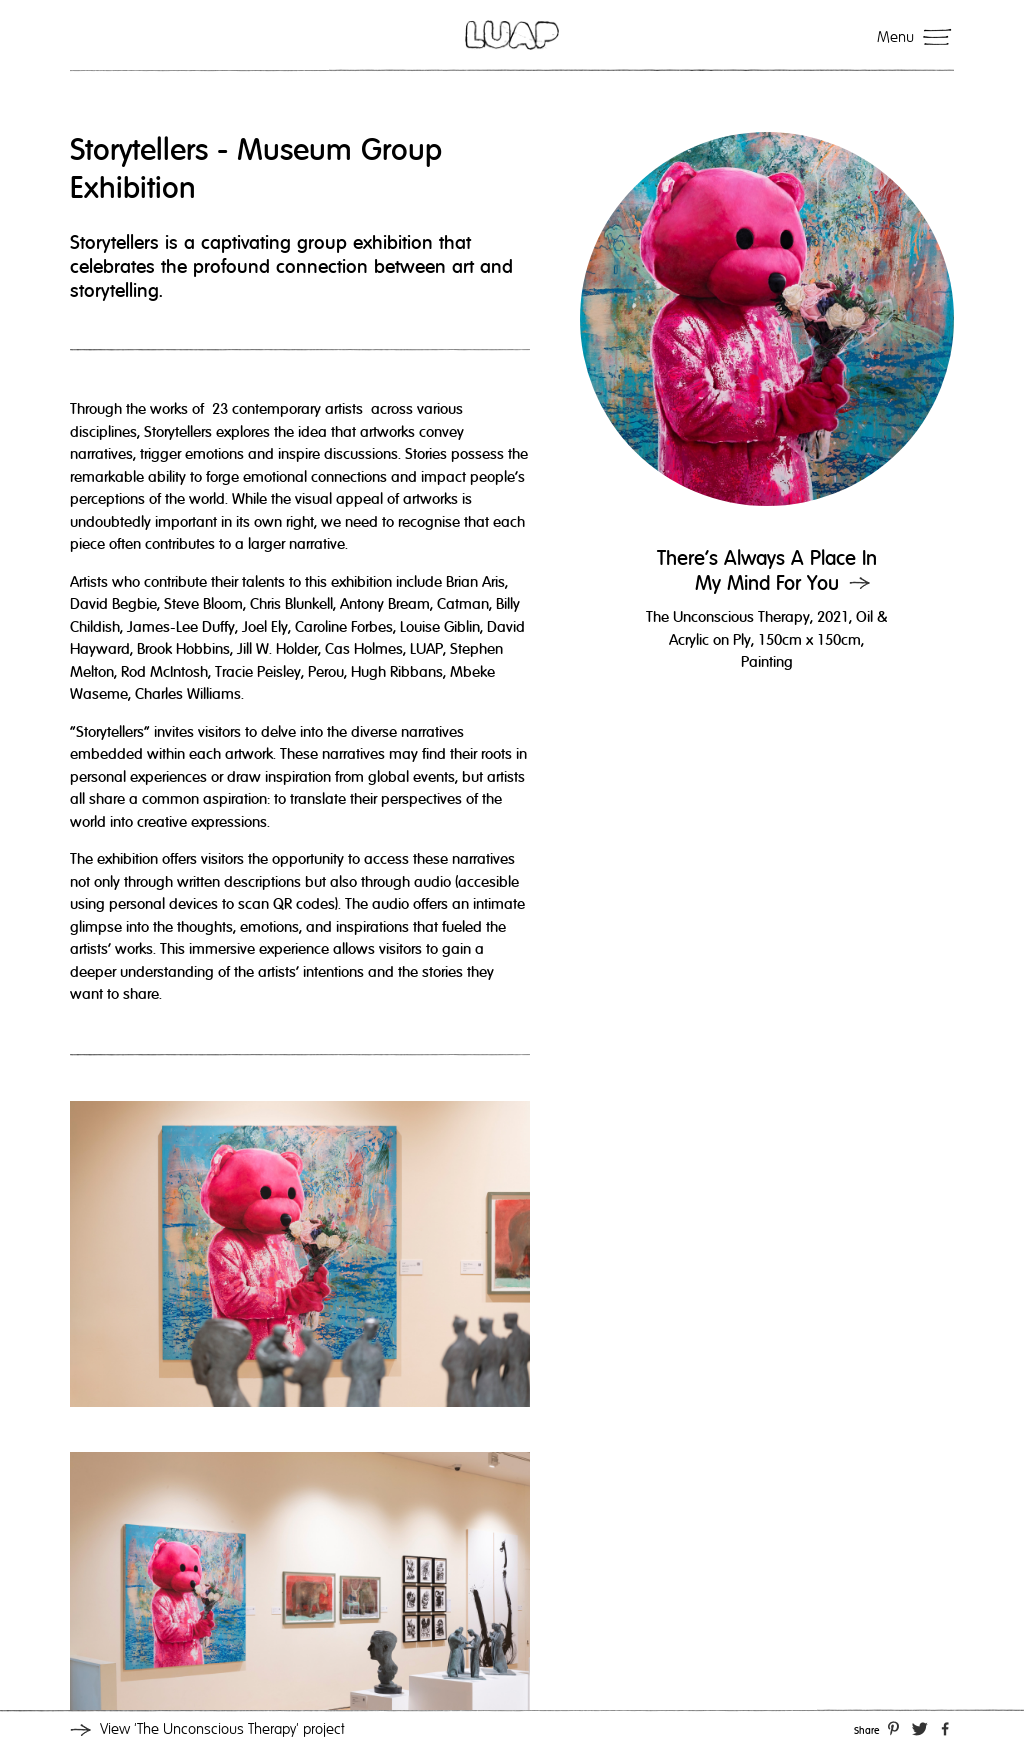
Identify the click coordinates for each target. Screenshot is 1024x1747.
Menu (895, 37)
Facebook (945, 1727)
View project (222, 1729)
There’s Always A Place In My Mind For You (767, 571)
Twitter (920, 1727)
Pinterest (893, 1727)
